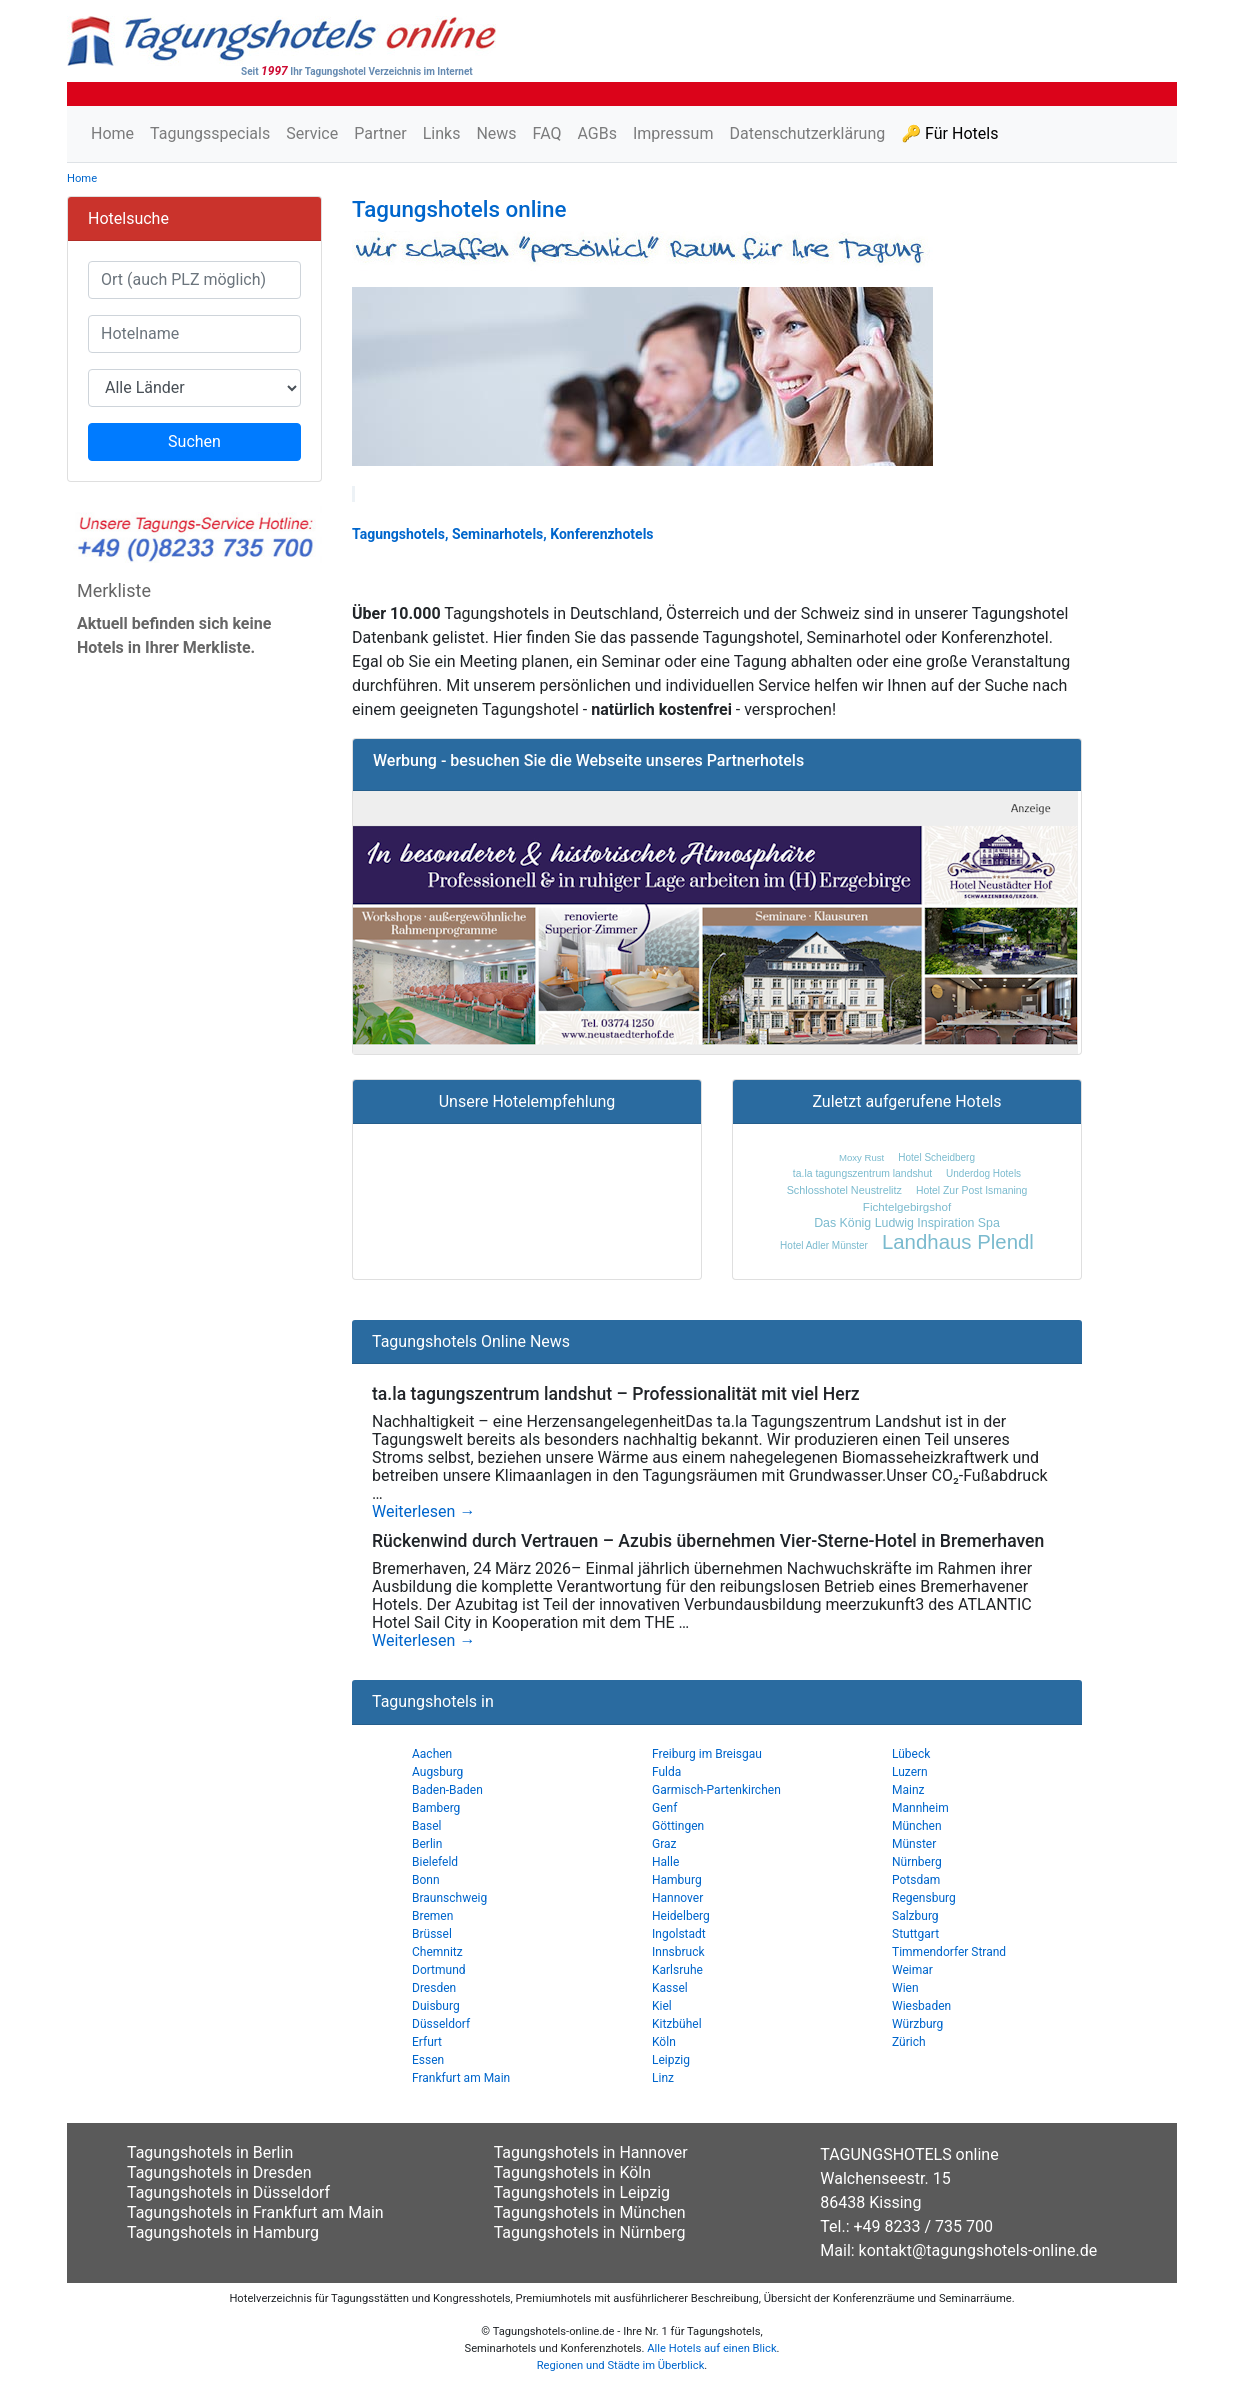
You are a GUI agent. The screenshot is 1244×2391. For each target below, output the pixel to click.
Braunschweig (449, 1898)
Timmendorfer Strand (949, 1952)
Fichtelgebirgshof (907, 1206)
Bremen (432, 1916)
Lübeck (911, 1754)
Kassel (670, 1988)
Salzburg (915, 1916)
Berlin (427, 1844)
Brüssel (432, 1934)
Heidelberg (681, 1916)
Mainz (908, 1790)
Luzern (910, 1772)
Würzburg (917, 2024)
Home (112, 133)
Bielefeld (435, 1862)
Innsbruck (678, 1952)
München (917, 1826)
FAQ (547, 133)
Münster (914, 1844)
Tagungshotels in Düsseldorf (228, 2192)
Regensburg (924, 1898)
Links (442, 133)
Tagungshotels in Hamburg (223, 2232)
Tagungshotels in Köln (572, 2172)
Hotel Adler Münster (824, 1245)
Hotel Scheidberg (936, 1157)
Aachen (432, 1754)
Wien (905, 1988)
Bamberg (436, 1808)
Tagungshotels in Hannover (591, 2152)
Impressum (673, 133)
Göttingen (678, 1826)
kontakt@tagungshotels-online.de (978, 2250)
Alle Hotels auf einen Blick (711, 2348)
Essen (428, 2060)
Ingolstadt (679, 1934)
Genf (664, 1808)
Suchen (194, 441)
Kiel (662, 2006)
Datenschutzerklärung (807, 133)
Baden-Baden (447, 1790)
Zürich (909, 2042)
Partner (380, 133)
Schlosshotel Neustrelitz (844, 1190)
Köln (664, 2042)
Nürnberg (917, 1862)
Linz (663, 2078)
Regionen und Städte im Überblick (621, 2365)
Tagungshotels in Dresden (219, 2172)
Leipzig (671, 2060)
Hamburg (677, 1880)
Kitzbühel (677, 2024)
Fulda (666, 1772)
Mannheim (920, 1808)
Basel (426, 1826)
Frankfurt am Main (461, 2078)
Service (312, 133)
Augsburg (437, 1772)
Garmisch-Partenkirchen (716, 1790)
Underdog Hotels (983, 1173)
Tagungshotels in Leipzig (582, 2192)
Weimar (912, 1970)
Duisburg (436, 2006)
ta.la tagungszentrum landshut (862, 1173)
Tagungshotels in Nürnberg (590, 2232)
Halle (665, 1862)
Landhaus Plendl (958, 1242)
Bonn (426, 1880)
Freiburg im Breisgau (707, 1754)
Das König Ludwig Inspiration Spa (907, 1223)
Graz (664, 1844)
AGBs (596, 133)
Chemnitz (437, 1952)
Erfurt (427, 2042)
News (496, 133)
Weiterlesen (423, 1512)
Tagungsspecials (210, 133)
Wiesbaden (921, 2006)
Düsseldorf (441, 2024)
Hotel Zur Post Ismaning (971, 1190)
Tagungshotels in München (590, 2212)
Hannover (677, 1898)
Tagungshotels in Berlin (210, 2152)
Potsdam (916, 1880)
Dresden (434, 1988)
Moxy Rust (861, 1157)
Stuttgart (915, 1934)
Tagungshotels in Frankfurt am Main (255, 2212)
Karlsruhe (677, 1970)
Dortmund (439, 1970)
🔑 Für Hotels (949, 133)
